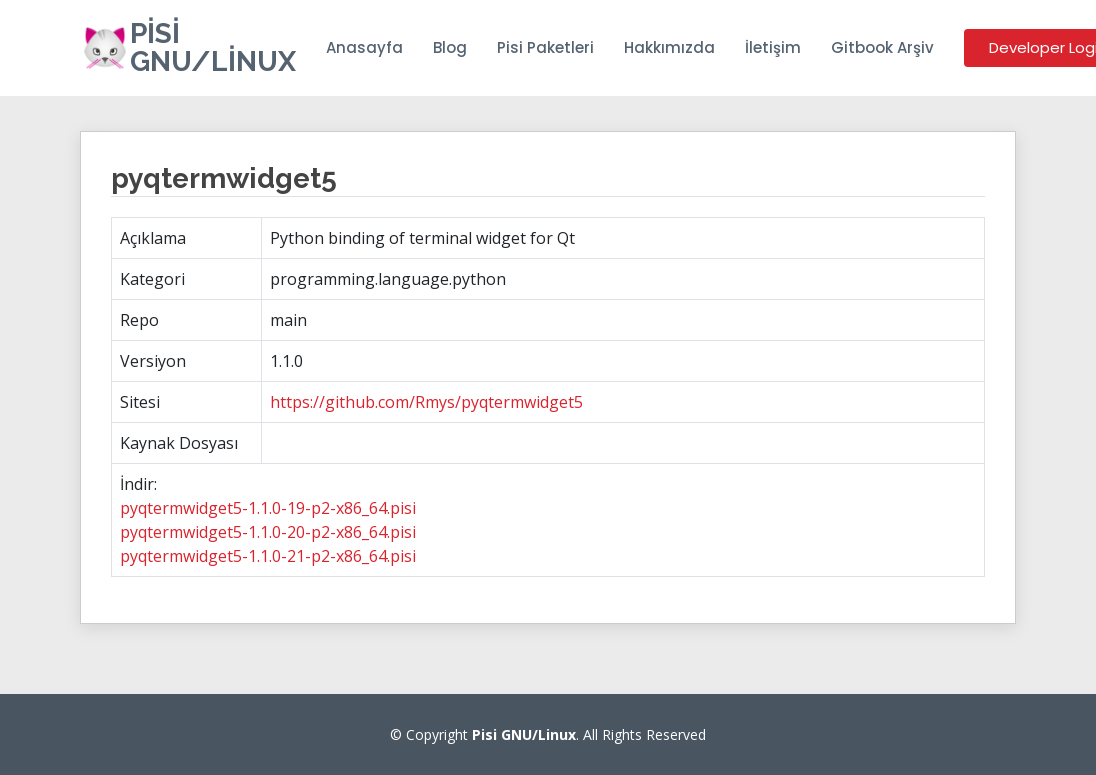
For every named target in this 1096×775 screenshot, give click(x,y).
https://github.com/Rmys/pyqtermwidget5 (426, 402)
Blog (450, 47)
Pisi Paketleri (545, 47)
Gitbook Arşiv (882, 47)
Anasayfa (364, 47)
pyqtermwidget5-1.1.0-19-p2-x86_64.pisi (268, 508)
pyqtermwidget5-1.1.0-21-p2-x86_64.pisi (268, 556)
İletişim (773, 47)
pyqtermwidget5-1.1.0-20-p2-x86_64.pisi (268, 532)
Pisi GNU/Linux (213, 47)
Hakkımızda (669, 47)
